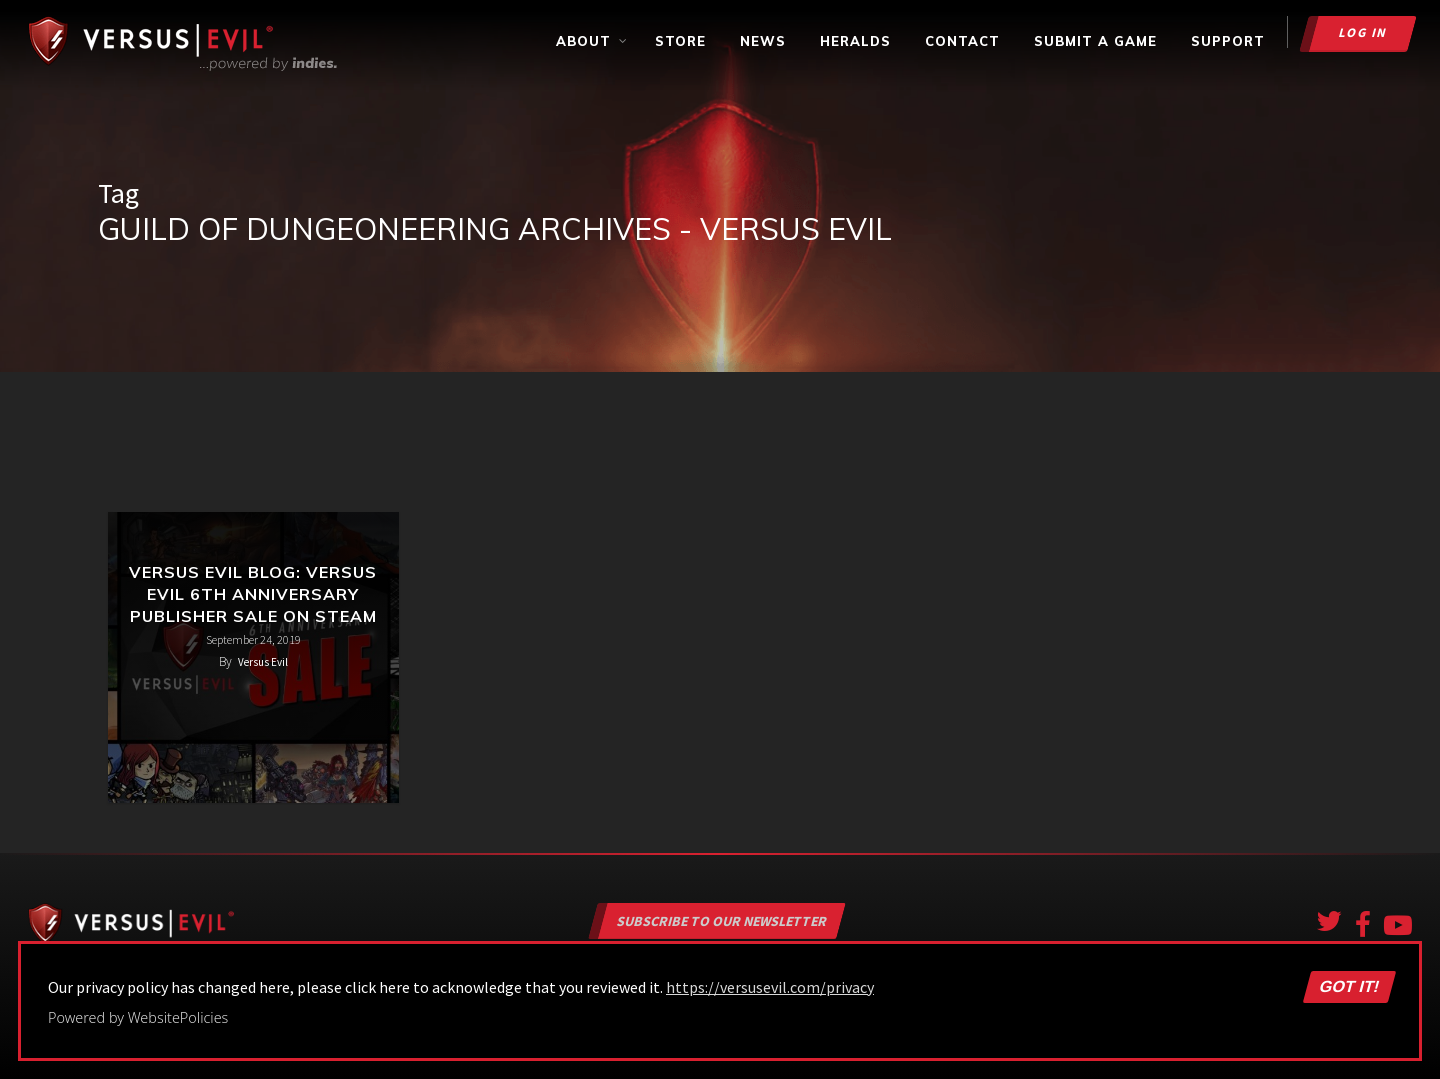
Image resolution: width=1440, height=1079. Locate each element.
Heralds (855, 41)
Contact (962, 41)
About (592, 41)
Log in (1363, 32)
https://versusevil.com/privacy (770, 987)
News (763, 41)
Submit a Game (1095, 41)
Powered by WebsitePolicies (138, 1017)
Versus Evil (263, 662)
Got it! (1349, 987)
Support (1228, 41)
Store (680, 41)
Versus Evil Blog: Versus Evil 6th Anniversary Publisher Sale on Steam (253, 594)
